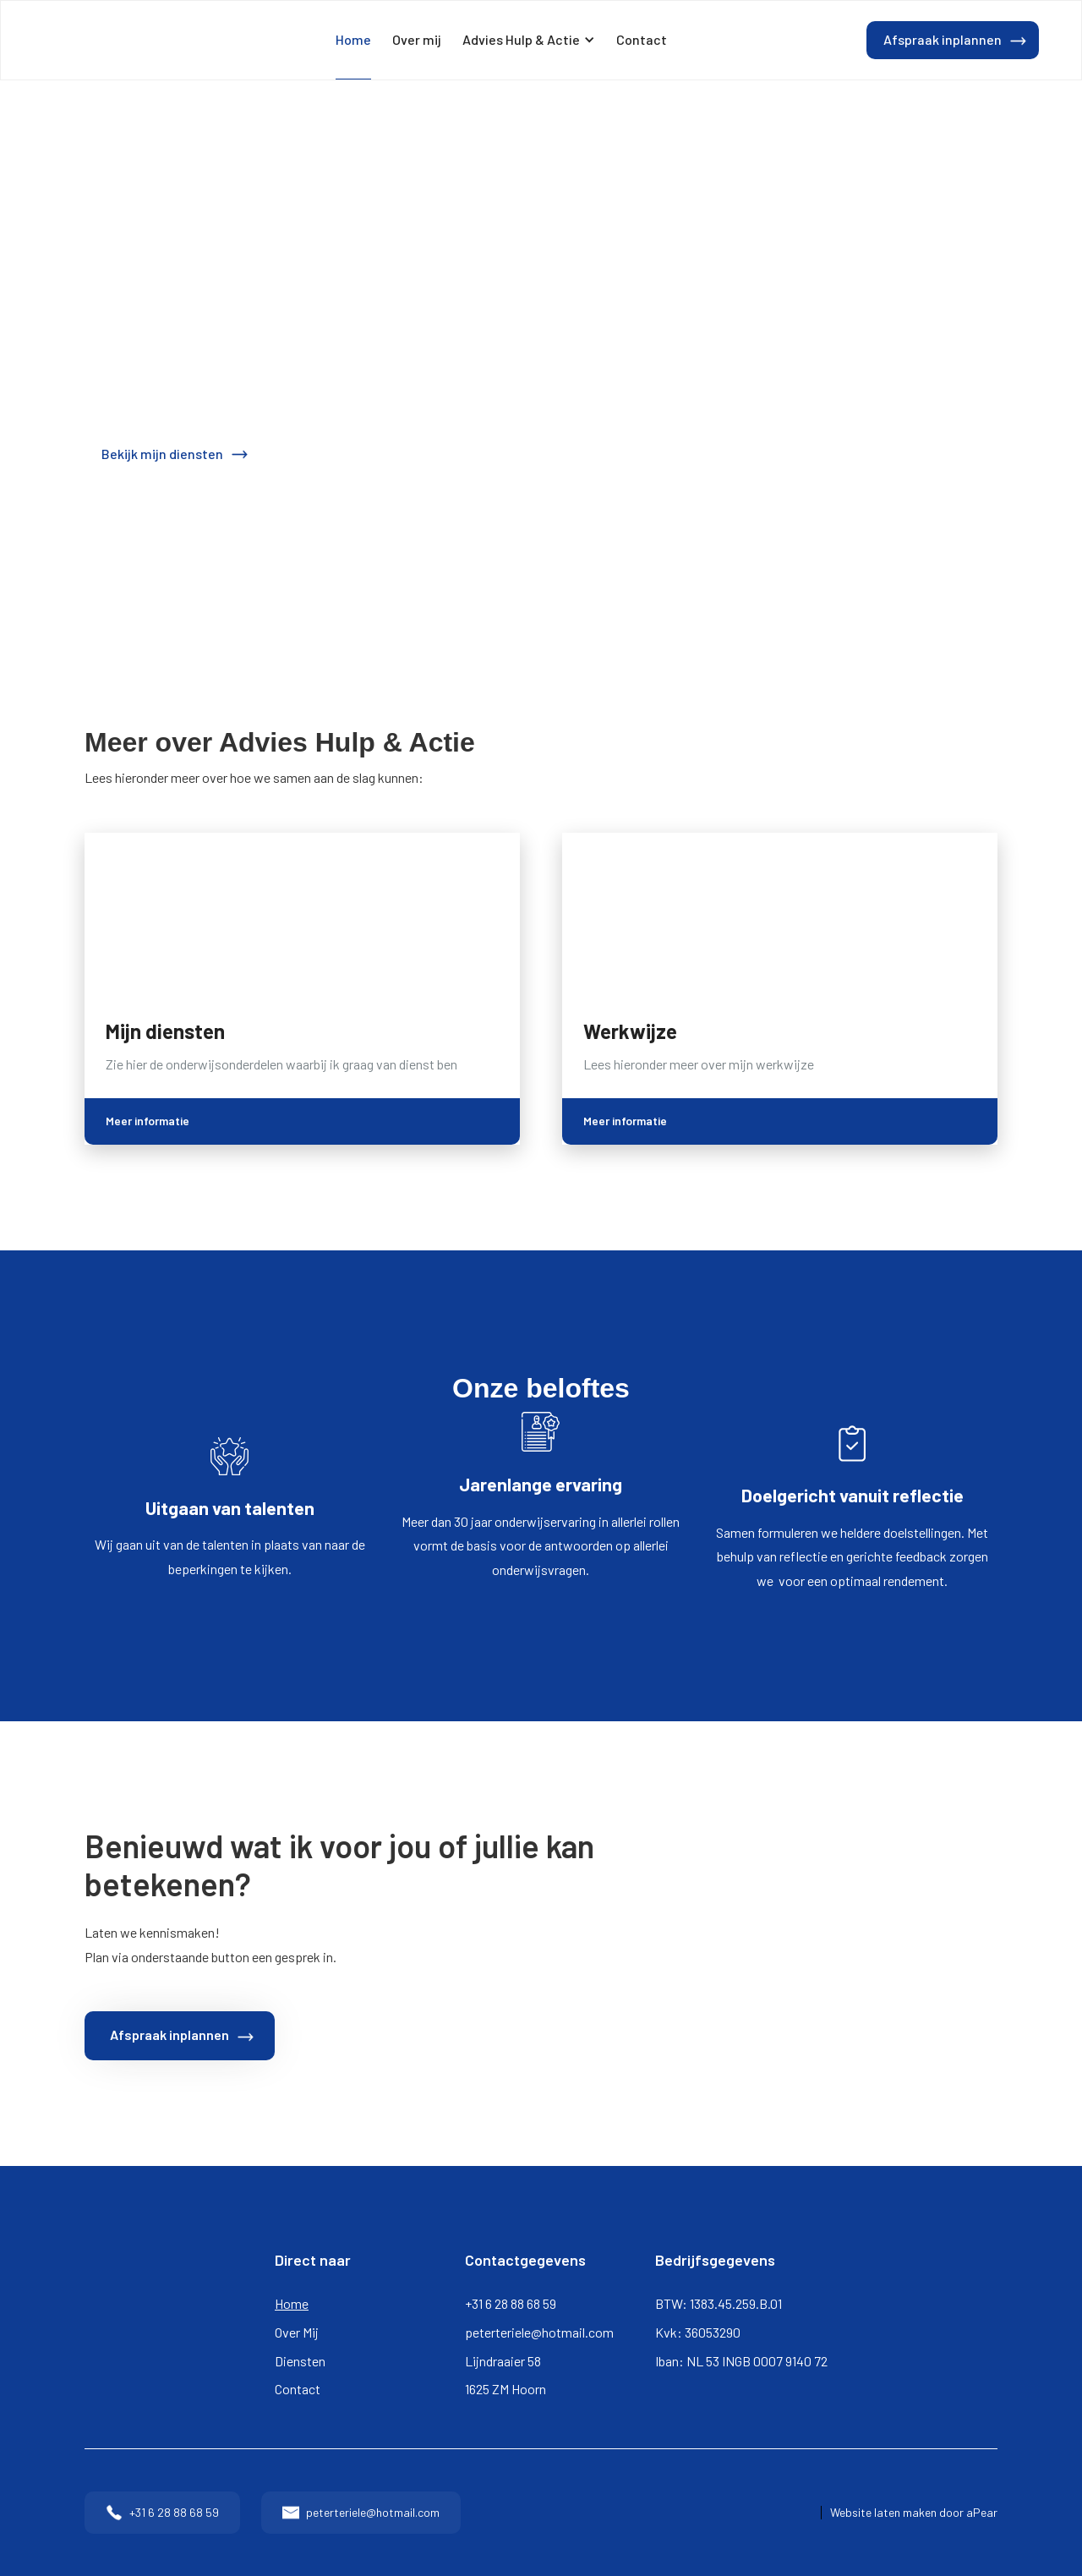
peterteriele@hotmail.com (539, 2332)
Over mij (416, 39)
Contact (641, 39)
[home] (89, 40)
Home (353, 39)
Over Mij (297, 2332)
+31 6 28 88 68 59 (510, 2303)
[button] (528, 40)
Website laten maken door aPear (913, 2512)
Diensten (300, 2361)
